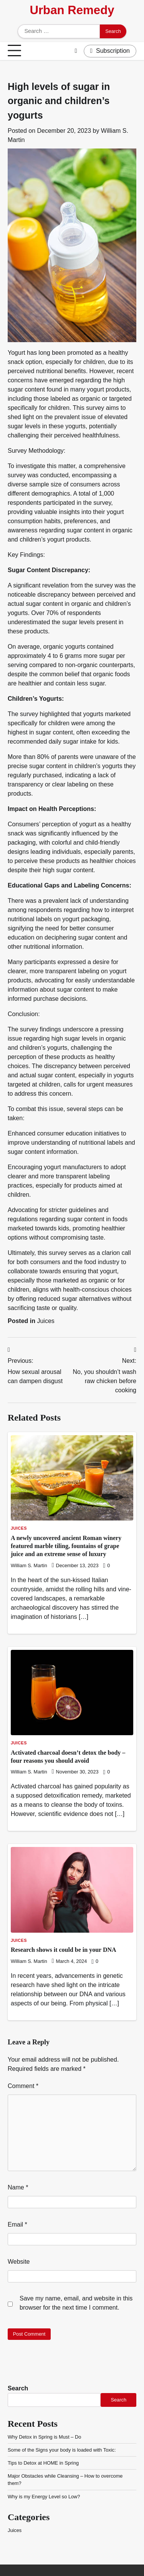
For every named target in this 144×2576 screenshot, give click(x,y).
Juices (45, 1321)
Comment (23, 2086)
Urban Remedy (72, 10)
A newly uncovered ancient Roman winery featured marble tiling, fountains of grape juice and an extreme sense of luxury (66, 1546)
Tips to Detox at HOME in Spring (43, 2463)
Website (19, 2261)
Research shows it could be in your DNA (63, 1949)
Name (18, 2187)
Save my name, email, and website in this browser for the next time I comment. (76, 2303)
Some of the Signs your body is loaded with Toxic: (62, 2450)
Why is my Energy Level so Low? (44, 2496)
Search (18, 2388)
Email (17, 2224)
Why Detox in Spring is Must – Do (44, 2437)
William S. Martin (29, 1565)
